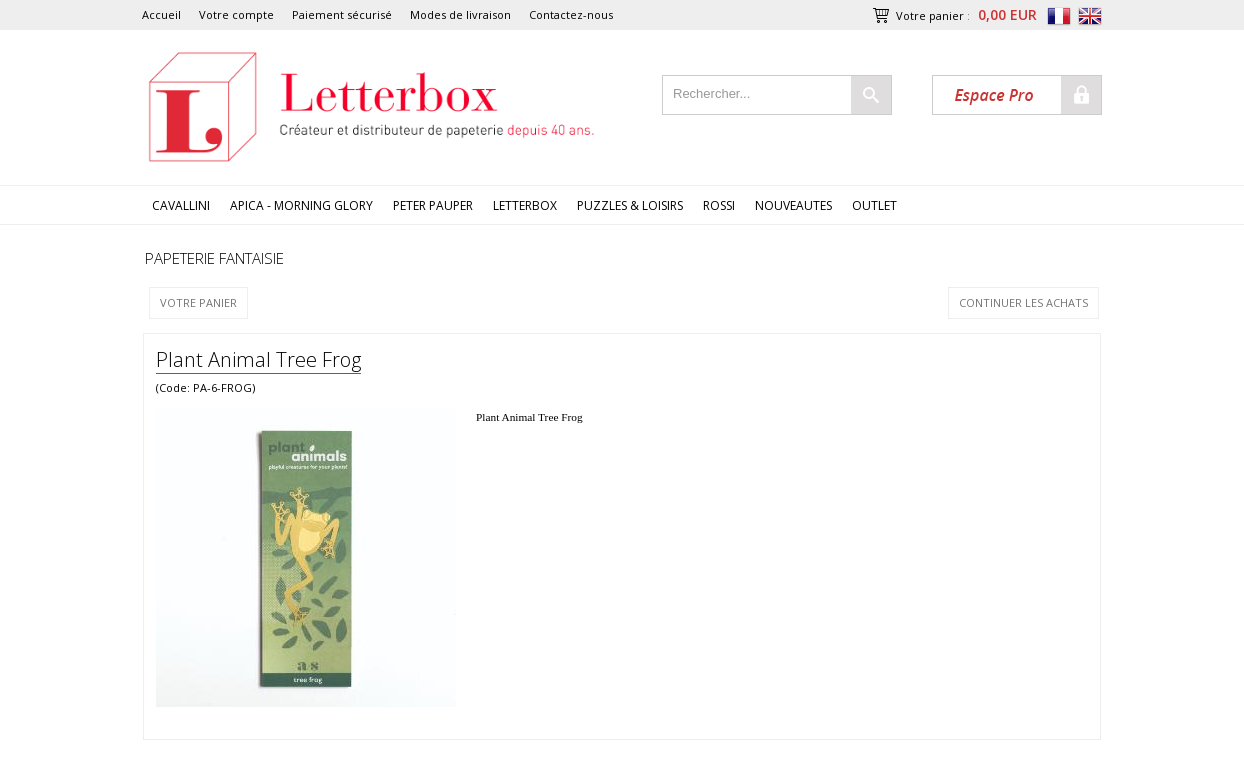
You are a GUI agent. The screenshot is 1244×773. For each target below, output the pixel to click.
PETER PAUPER (433, 205)
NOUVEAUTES (793, 205)
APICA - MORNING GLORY (301, 205)
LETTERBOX (525, 205)
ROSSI (719, 205)
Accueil (161, 14)
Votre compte (236, 14)
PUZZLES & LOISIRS (630, 205)
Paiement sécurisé (342, 14)
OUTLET (874, 205)
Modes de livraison (460, 14)
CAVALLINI (181, 205)
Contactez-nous (571, 14)
